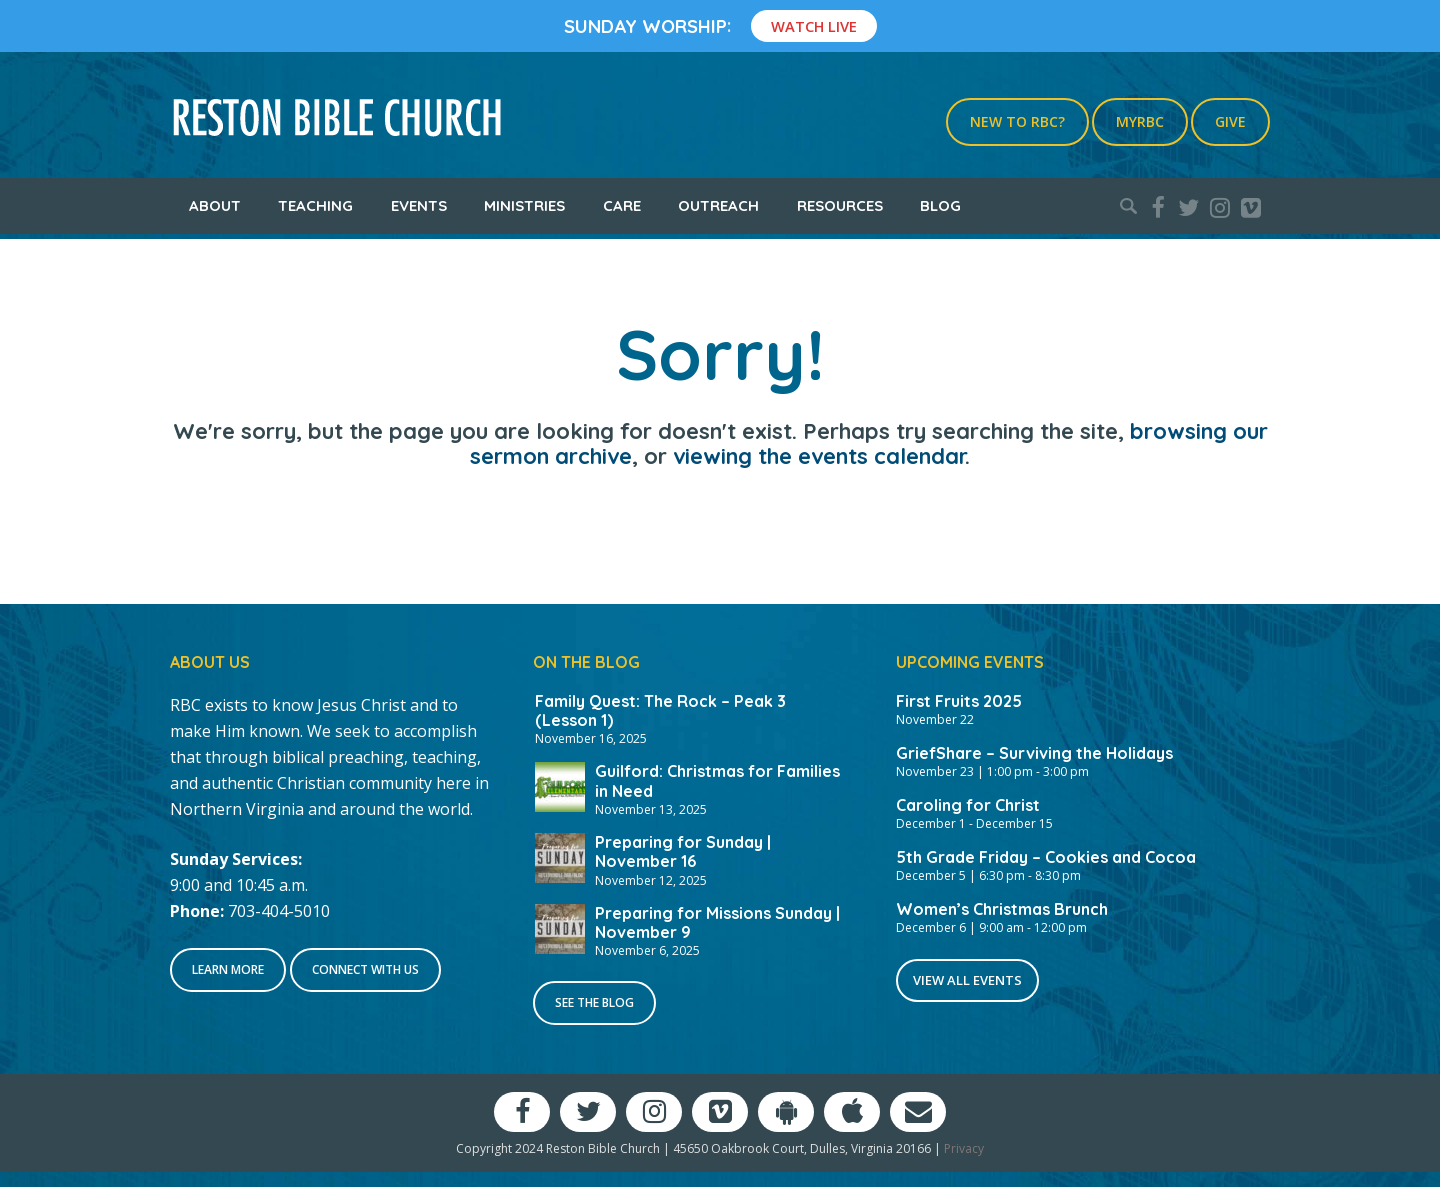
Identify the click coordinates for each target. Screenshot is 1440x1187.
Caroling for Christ (968, 805)
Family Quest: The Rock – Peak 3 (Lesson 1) (660, 710)
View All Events (967, 980)
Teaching (315, 205)
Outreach (718, 205)
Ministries (524, 205)
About (215, 205)
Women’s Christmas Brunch (1002, 909)
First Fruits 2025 (959, 701)
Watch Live (814, 26)
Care (622, 205)
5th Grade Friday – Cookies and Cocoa (1046, 857)
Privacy (964, 1148)
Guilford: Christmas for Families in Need (717, 780)
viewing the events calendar (819, 456)
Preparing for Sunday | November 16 (683, 851)
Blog (940, 205)
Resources (840, 205)
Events (419, 205)
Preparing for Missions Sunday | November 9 (717, 922)
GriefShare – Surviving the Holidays (1034, 753)
